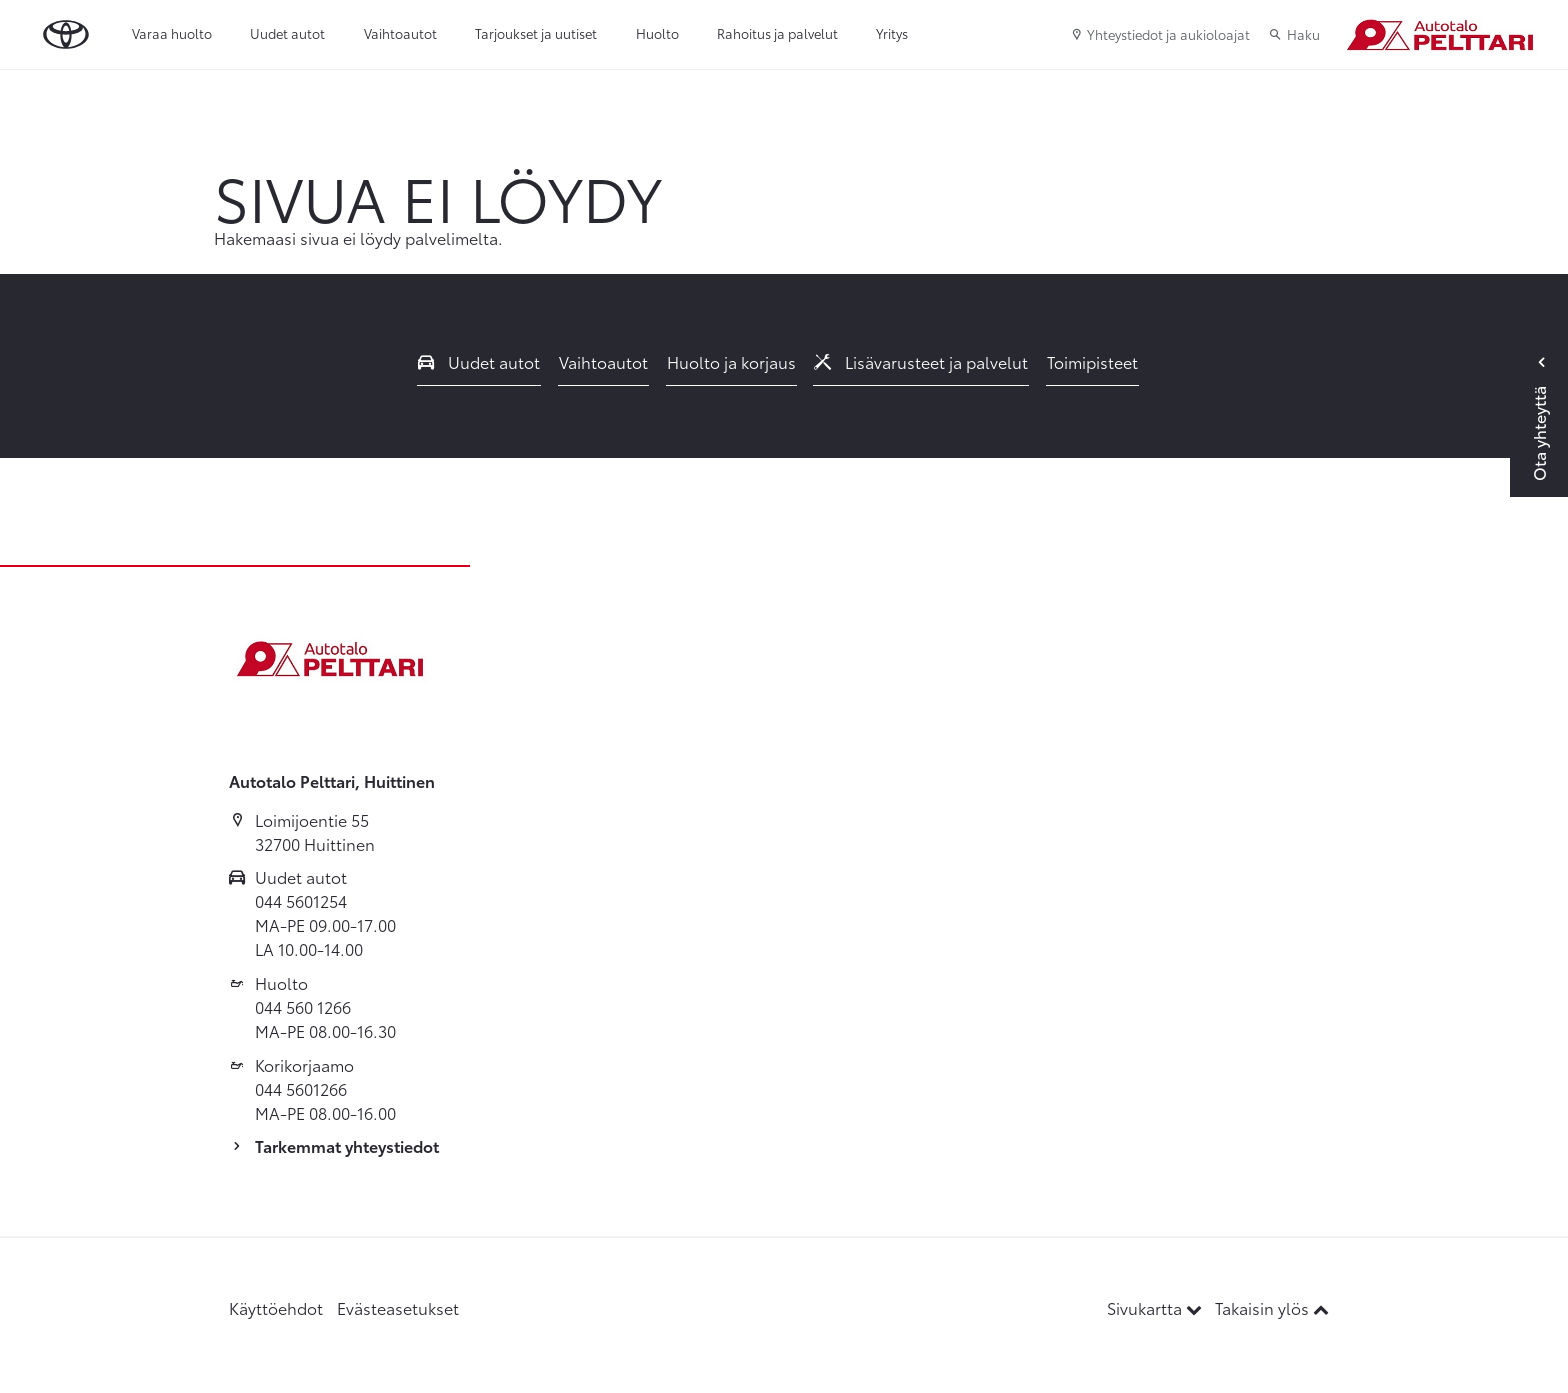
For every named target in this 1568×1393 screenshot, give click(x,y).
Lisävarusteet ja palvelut (921, 361)
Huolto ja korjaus (731, 361)
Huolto (657, 33)
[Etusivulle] (1439, 35)
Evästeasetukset (398, 1307)
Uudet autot (287, 33)
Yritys (892, 33)
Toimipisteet (1092, 361)
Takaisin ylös (1272, 1307)
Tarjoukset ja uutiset (536, 33)
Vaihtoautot (400, 33)
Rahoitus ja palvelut (777, 33)
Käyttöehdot (276, 1307)
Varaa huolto (172, 33)
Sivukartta (1156, 1307)
